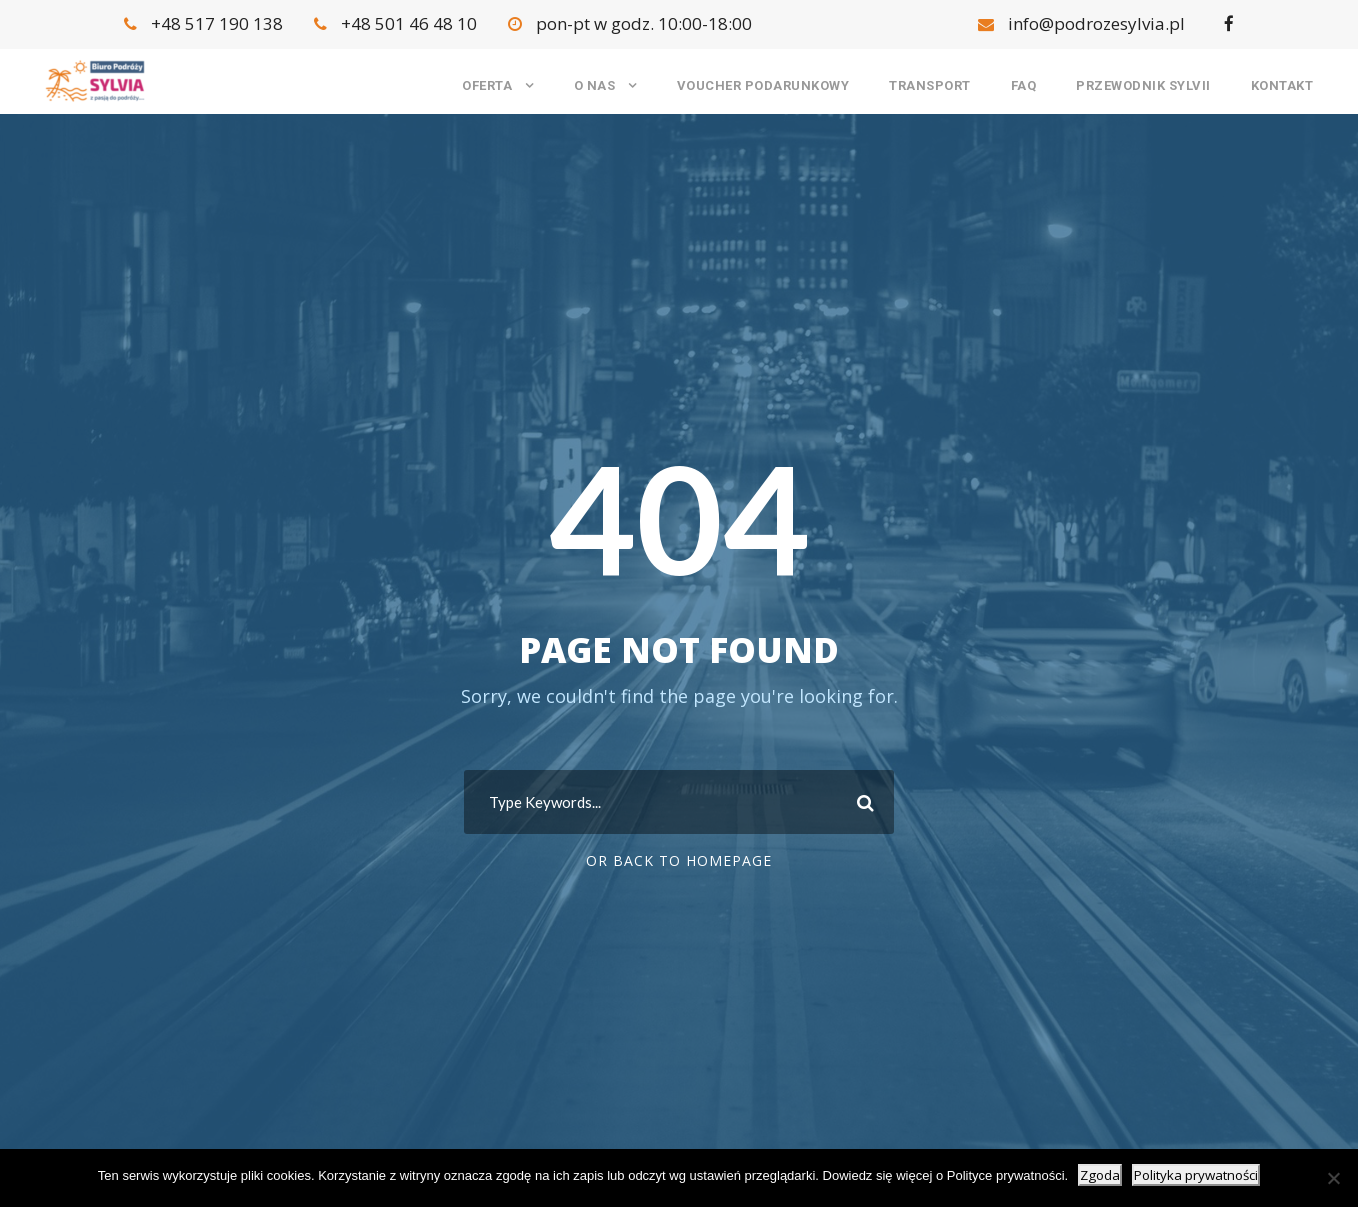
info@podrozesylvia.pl (1083, 23)
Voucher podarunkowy (763, 85)
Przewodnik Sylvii (1143, 85)
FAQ (1024, 85)
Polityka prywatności (1196, 1175)
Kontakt (1282, 85)
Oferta (487, 85)
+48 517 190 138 (205, 23)
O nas (595, 85)
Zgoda (1100, 1175)
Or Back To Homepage (679, 860)
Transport (930, 85)
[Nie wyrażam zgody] (1333, 1178)
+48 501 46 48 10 (397, 23)
